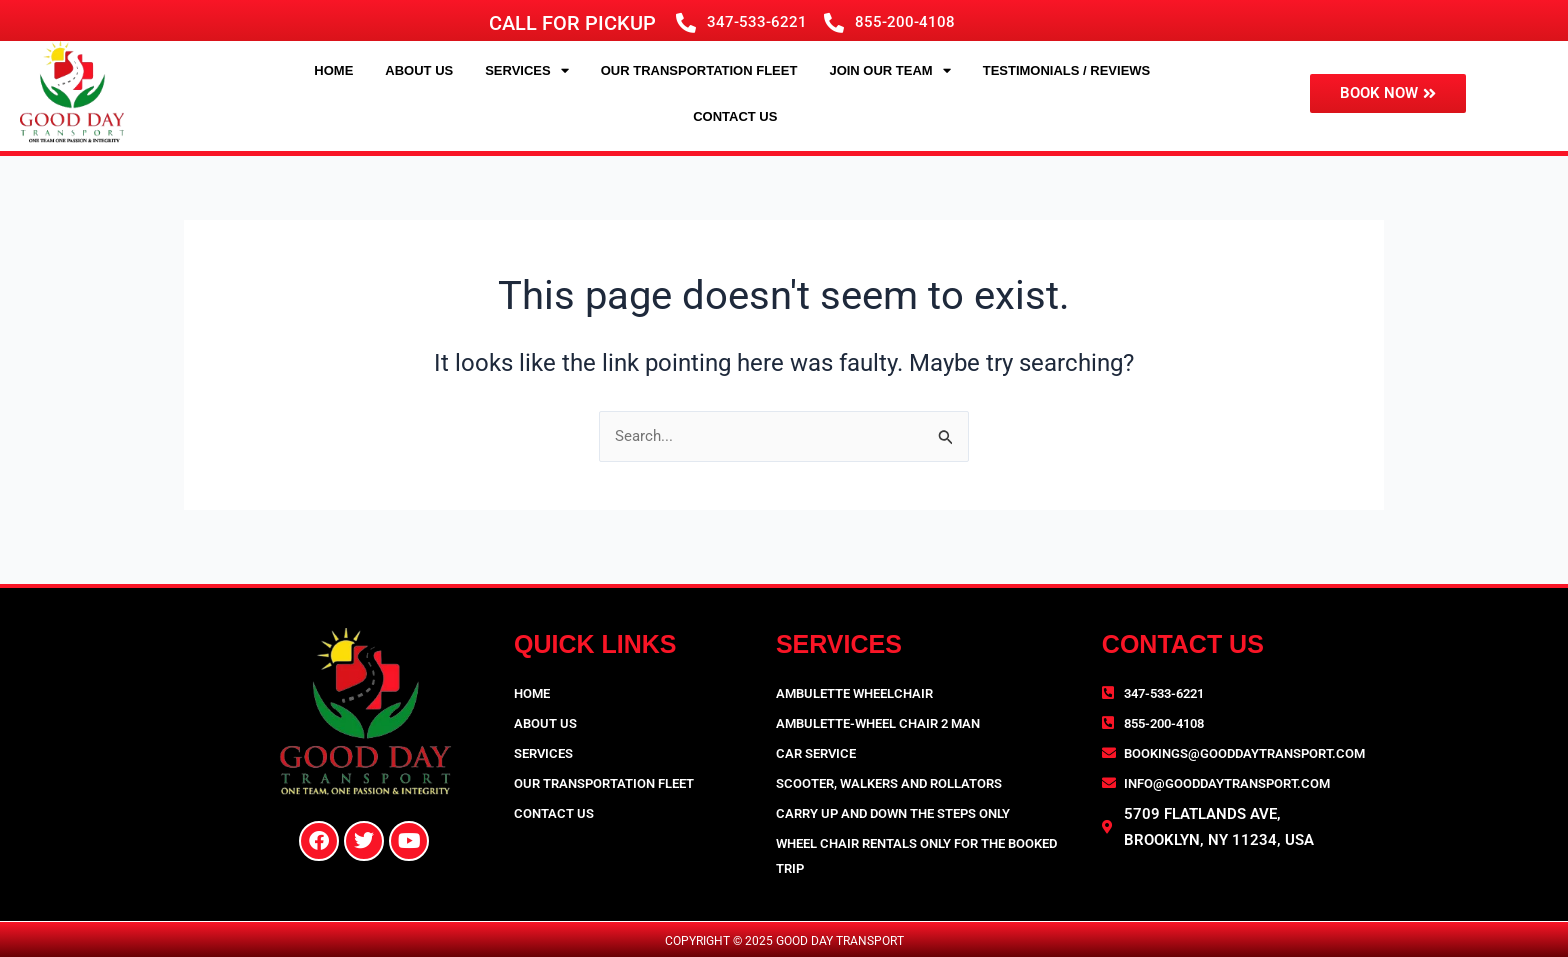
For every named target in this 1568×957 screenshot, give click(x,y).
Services (527, 70)
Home (333, 70)
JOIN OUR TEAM (889, 70)
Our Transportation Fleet (699, 70)
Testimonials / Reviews (1067, 70)
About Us (419, 70)
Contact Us (735, 116)
